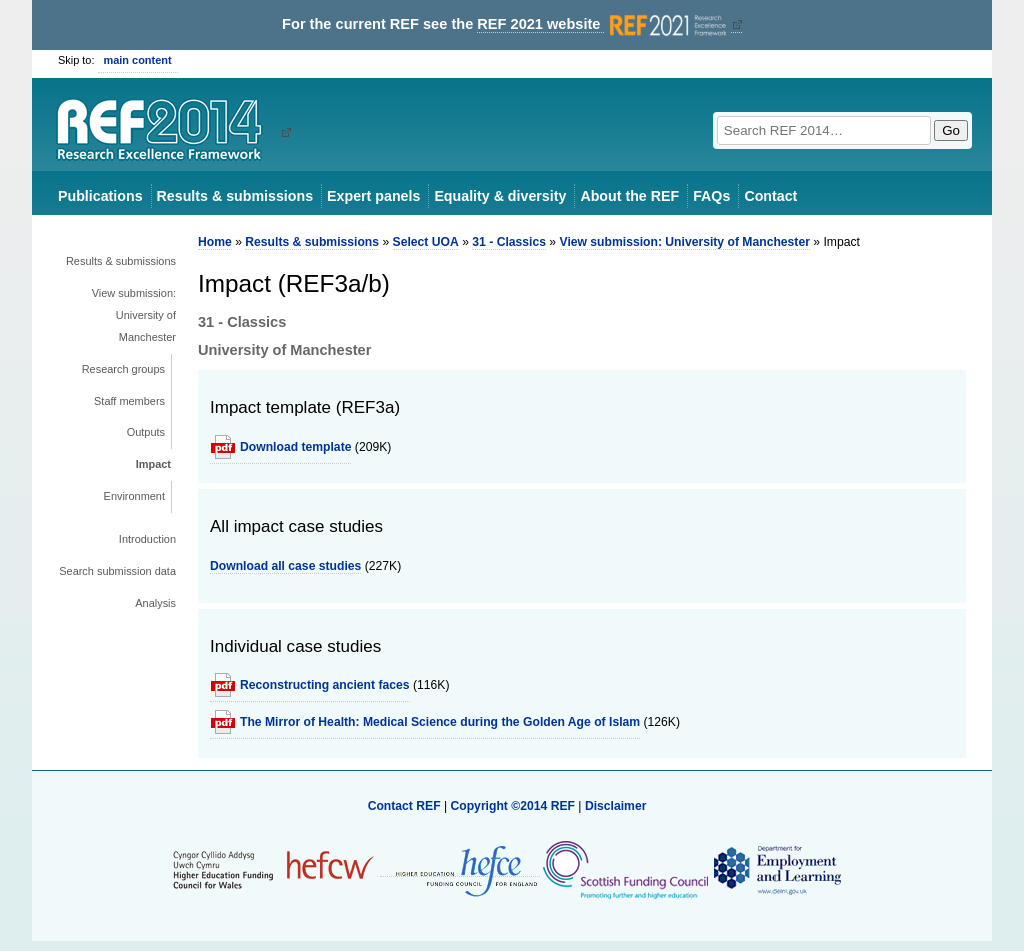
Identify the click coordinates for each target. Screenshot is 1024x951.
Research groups (123, 369)
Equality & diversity (500, 196)
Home (215, 242)
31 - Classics (509, 242)
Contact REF (404, 806)
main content (138, 60)
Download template (295, 447)
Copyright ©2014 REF (514, 806)
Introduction (147, 539)
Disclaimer (616, 806)
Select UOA (426, 242)
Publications (100, 196)
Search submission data (117, 571)
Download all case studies (285, 566)
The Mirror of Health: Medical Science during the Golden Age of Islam (440, 722)
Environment (134, 496)
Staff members (129, 401)
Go (951, 130)
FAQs (711, 196)
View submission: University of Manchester (134, 315)
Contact (770, 196)
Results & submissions (235, 196)
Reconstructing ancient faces (325, 685)
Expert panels (373, 196)
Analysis (155, 603)
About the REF (629, 196)
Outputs (146, 432)
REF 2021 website (603, 24)
